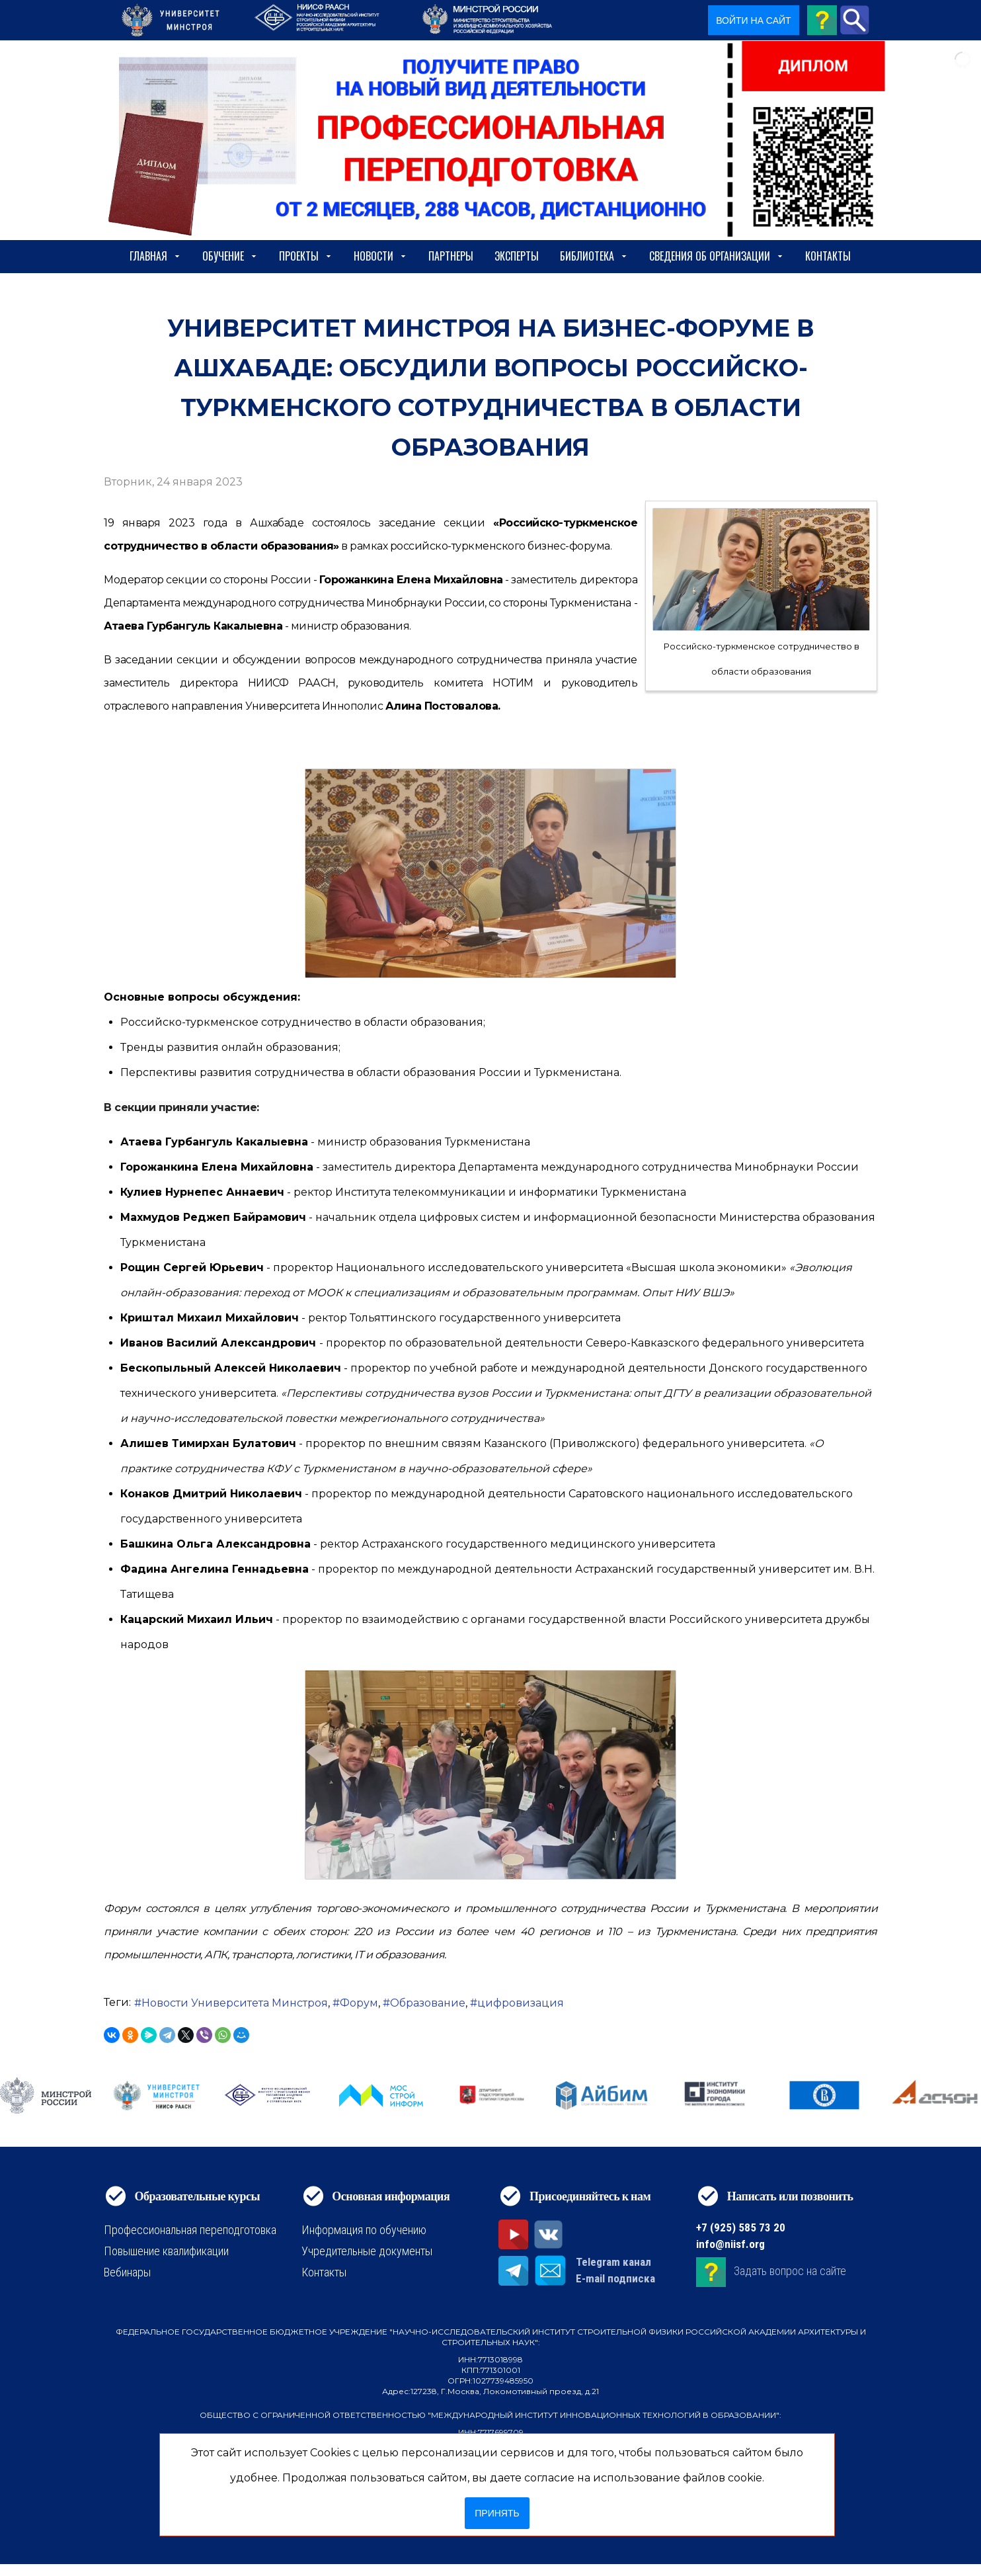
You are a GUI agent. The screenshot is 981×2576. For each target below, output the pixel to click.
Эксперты (516, 256)
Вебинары (127, 2272)
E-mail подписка (615, 2278)
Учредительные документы (366, 2251)
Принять (497, 2513)
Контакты (828, 256)
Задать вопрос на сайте (790, 2271)
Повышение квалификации (166, 2251)
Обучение (230, 256)
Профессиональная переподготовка (190, 2230)
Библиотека (594, 256)
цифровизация (520, 2003)
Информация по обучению (363, 2230)
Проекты (306, 256)
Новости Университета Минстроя (234, 2003)
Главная (155, 256)
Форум (359, 2003)
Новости (380, 256)
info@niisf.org (730, 2244)
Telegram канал (613, 2261)
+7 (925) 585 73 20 (740, 2227)
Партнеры (450, 256)
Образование (427, 2003)
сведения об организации (716, 256)
